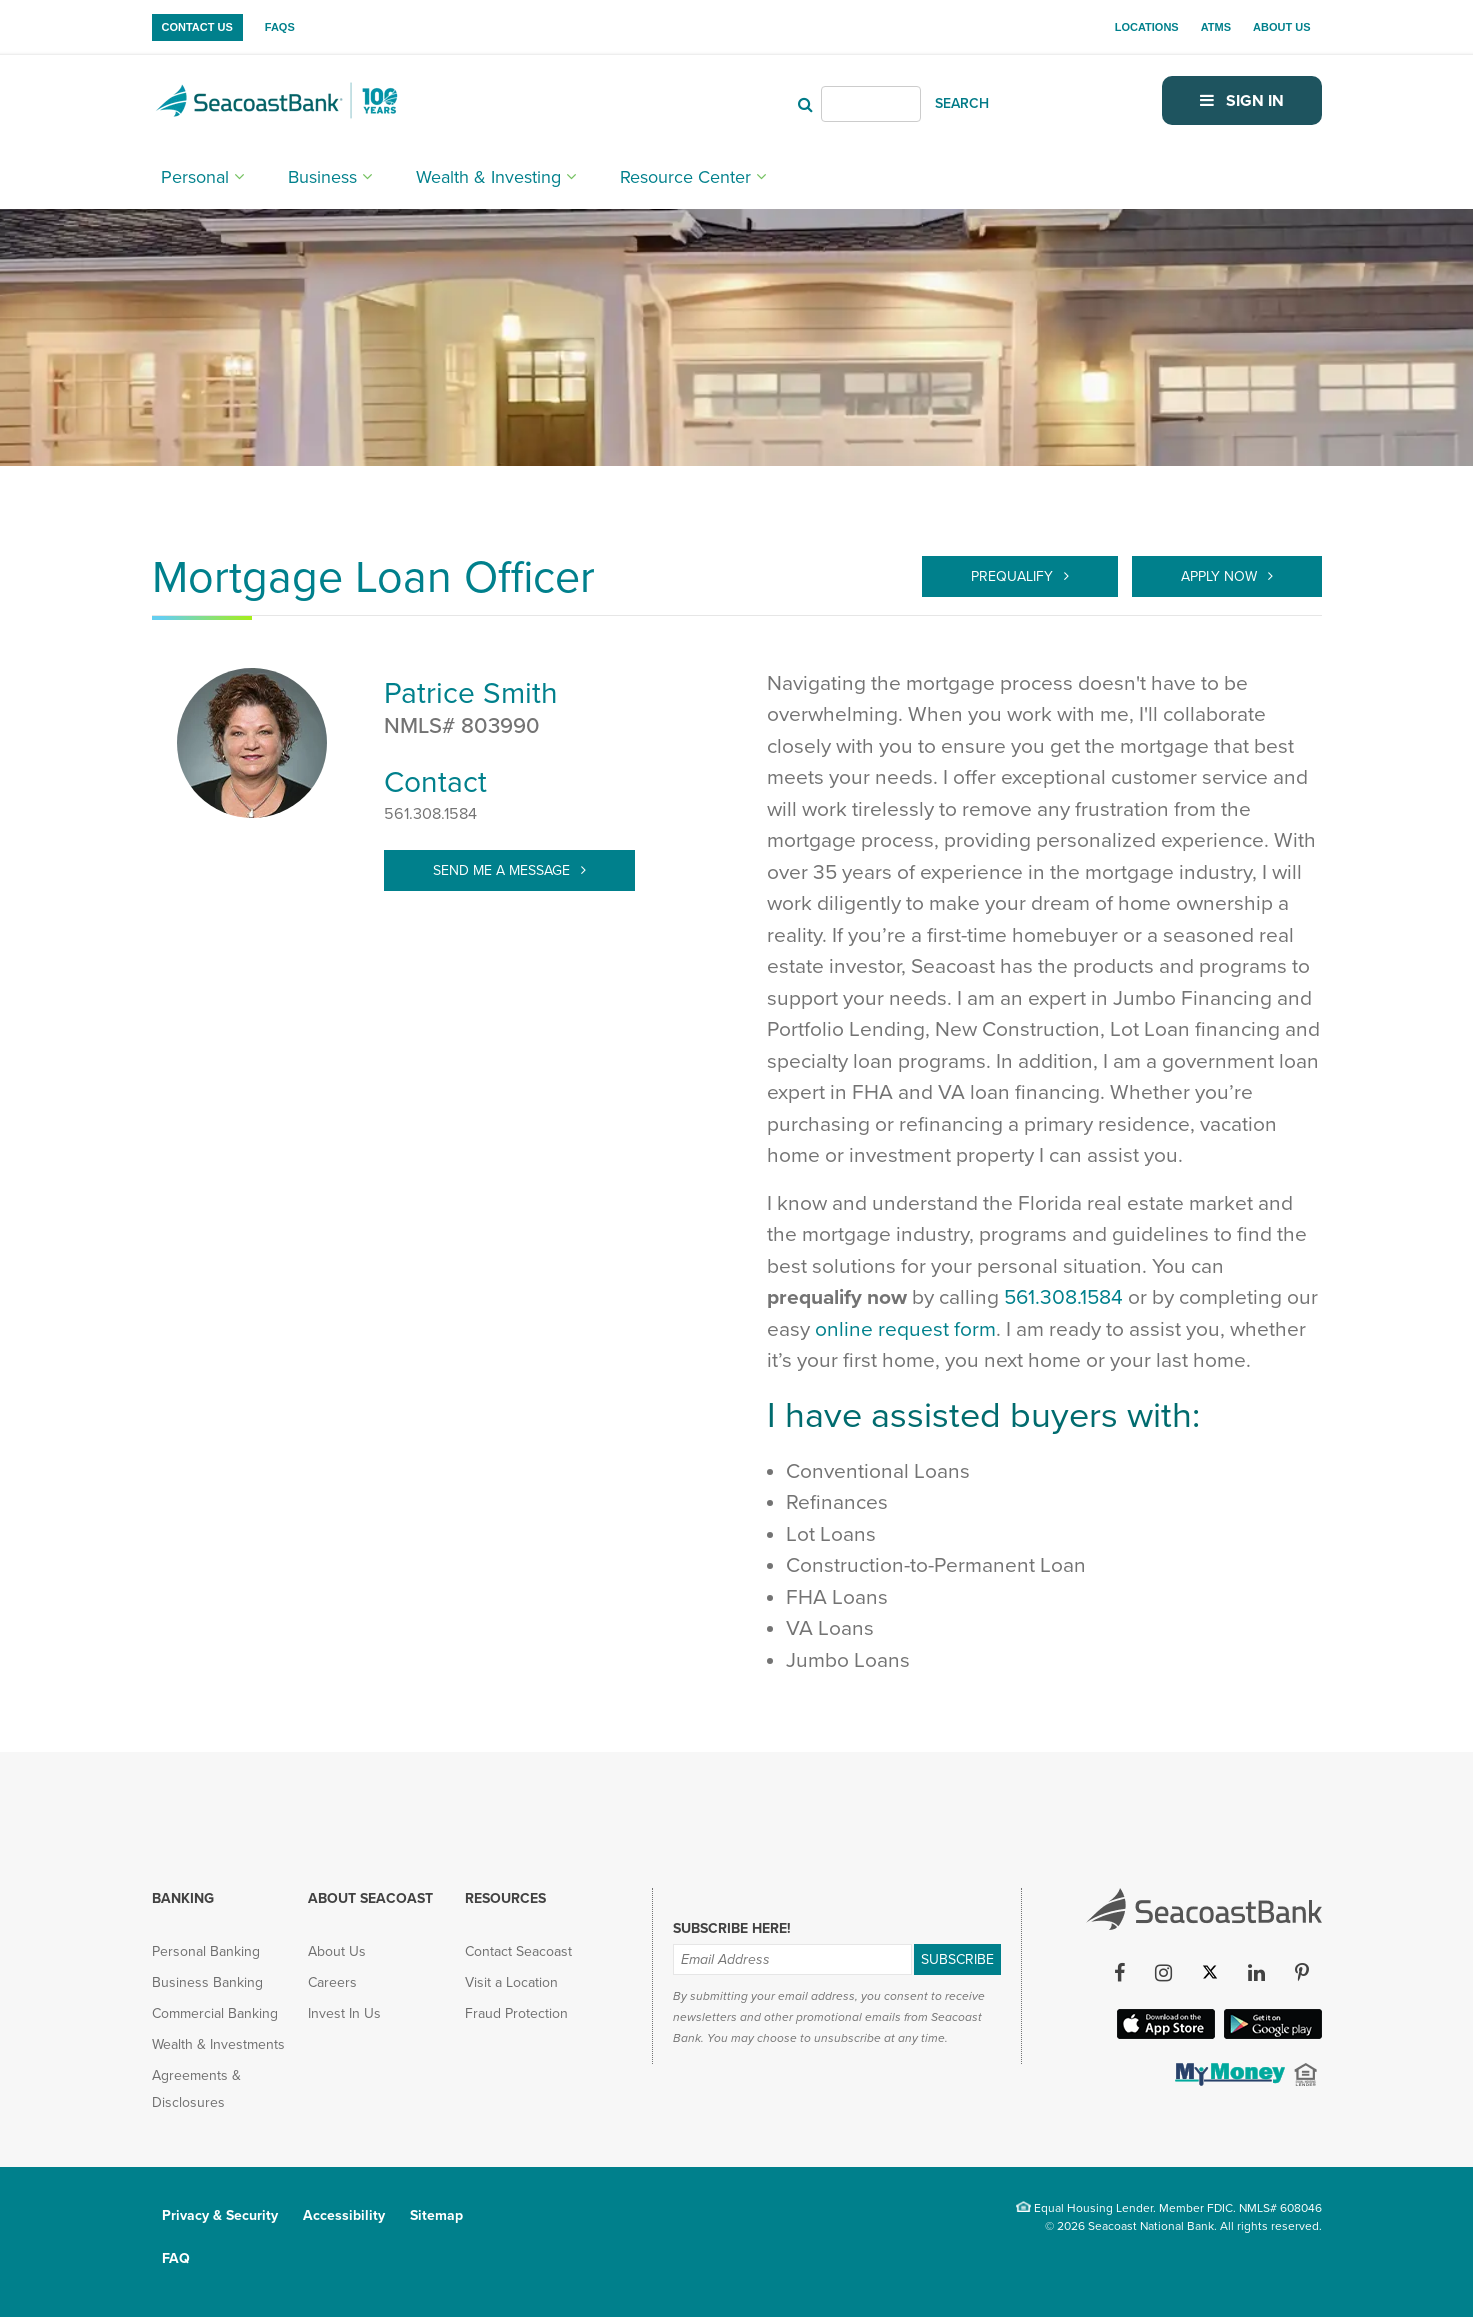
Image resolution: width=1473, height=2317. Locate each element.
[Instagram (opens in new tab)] (1164, 1973)
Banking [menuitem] (183, 1898)
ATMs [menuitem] (1216, 27)
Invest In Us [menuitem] (344, 2013)
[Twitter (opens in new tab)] (1210, 1973)
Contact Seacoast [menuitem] (518, 1951)
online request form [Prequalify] (905, 1329)
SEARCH (962, 103)
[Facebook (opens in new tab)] (1120, 1973)
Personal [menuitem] (195, 177)
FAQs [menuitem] (280, 27)
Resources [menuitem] (505, 1898)
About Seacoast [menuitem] (370, 1898)
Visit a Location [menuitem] (511, 1982)
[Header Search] (871, 104)
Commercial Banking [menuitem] (215, 2013)
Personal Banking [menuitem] (206, 1951)
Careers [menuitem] (332, 1982)
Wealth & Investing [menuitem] (488, 177)
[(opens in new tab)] (1228, 2080)
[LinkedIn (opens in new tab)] (1257, 1973)
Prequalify (1014, 576)
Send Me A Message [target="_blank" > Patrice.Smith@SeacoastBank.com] (503, 870)
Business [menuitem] (322, 177)
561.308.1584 (430, 814)
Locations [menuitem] (1147, 27)
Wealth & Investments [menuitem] (218, 2044)
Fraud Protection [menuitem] (516, 2013)
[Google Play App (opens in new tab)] (1271, 2033)
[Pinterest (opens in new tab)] (1302, 1973)
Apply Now (1221, 576)
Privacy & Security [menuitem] (220, 2215)
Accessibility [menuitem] (344, 2215)
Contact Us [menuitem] (197, 27)
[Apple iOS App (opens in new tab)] (1164, 2033)
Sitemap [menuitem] (436, 2215)
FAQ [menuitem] (176, 2258)
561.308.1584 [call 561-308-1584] (1063, 1297)
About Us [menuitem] (1281, 27)
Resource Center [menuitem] (685, 177)
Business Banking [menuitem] (207, 1982)
